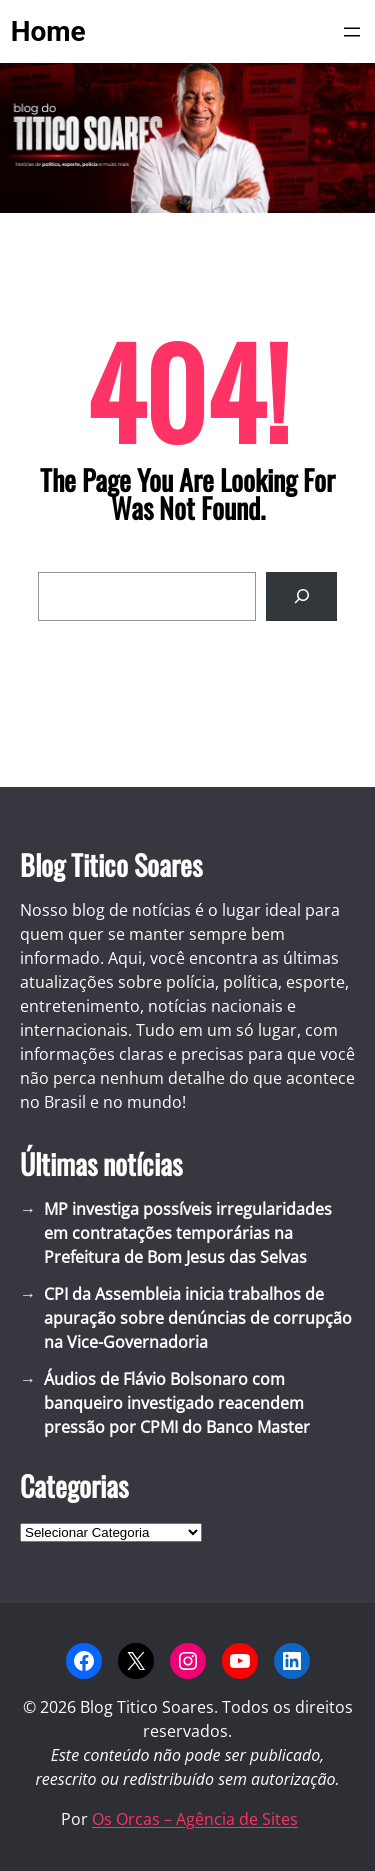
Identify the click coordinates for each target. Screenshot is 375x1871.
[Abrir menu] (352, 32)
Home (48, 31)
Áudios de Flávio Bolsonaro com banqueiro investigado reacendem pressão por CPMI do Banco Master (177, 1403)
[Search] (301, 596)
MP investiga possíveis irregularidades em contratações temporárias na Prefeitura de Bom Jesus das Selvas (188, 1233)
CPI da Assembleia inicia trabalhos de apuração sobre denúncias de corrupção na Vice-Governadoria (198, 1318)
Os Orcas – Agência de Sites (195, 1819)
